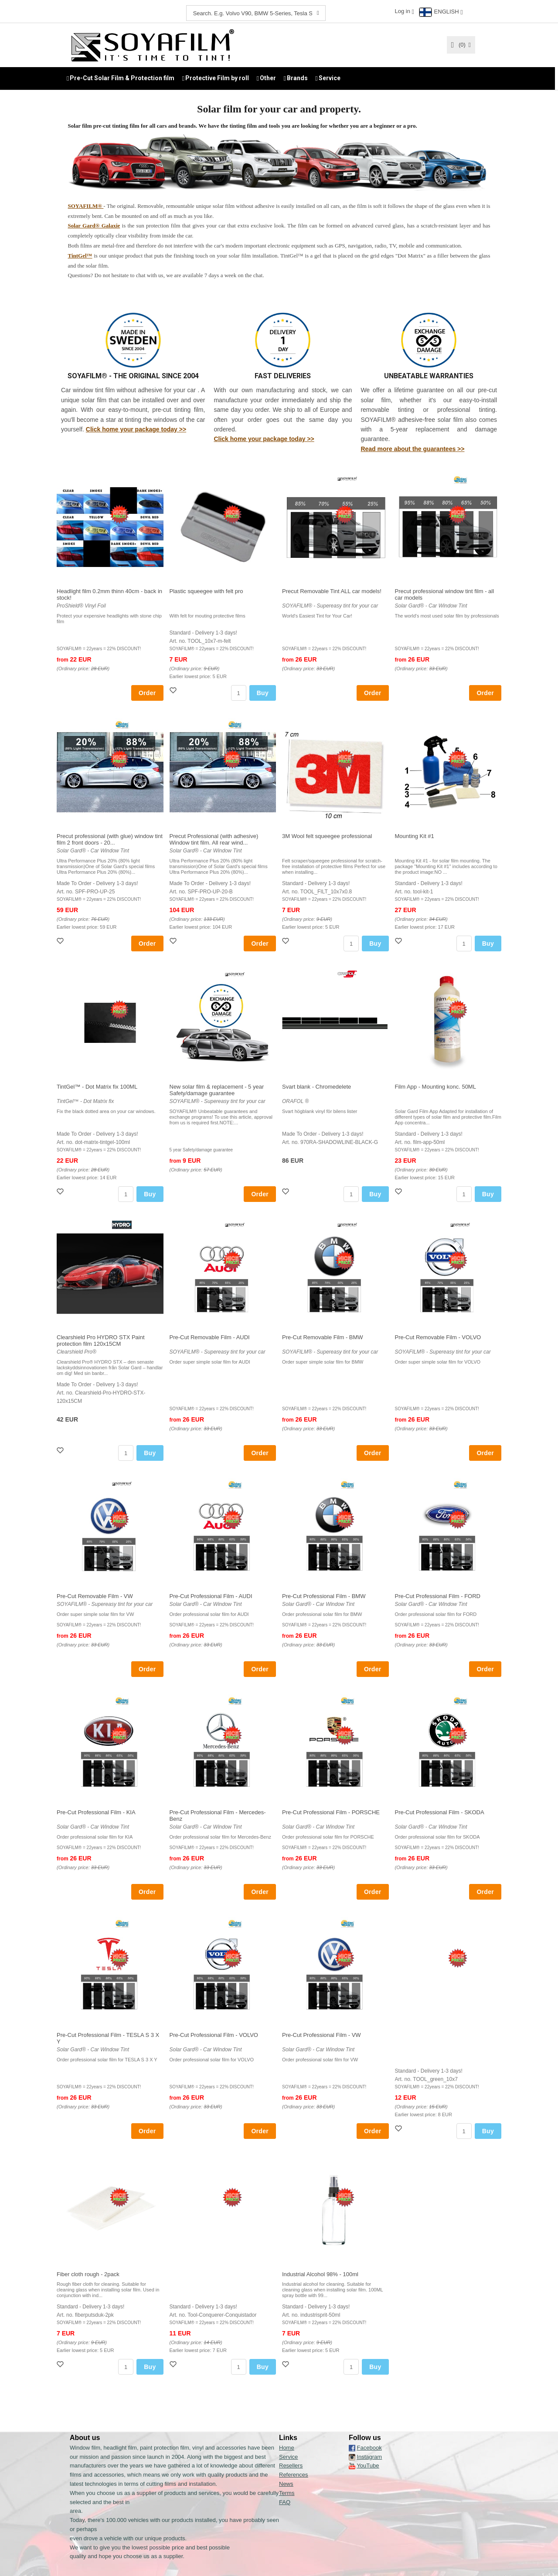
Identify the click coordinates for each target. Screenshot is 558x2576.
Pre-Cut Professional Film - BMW (323, 1595)
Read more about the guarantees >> (412, 448)
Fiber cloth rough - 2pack (88, 2274)
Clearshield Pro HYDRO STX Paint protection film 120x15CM (101, 1340)
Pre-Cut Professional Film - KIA (96, 1812)
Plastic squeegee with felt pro (206, 590)
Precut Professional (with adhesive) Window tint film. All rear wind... (214, 838)
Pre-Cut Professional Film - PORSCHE (331, 1812)
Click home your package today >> (136, 428)
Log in (402, 11)
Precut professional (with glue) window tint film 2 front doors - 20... (110, 838)
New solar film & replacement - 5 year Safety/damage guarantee (217, 1089)
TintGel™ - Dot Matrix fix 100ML (97, 1086)
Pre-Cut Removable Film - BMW (322, 1337)
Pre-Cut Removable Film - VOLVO (438, 1337)
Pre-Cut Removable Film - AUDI (210, 1337)
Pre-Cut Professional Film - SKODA (439, 1812)
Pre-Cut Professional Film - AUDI (211, 1595)
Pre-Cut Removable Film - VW (95, 1595)
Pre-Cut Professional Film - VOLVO (214, 2034)
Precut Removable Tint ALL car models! (331, 590)
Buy (263, 692)
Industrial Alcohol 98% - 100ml (320, 2274)
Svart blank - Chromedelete (316, 1086)
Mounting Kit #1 (414, 835)
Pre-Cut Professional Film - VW (321, 2034)
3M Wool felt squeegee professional (327, 835)
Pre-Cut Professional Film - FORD (437, 1595)
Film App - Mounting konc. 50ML (435, 1086)
